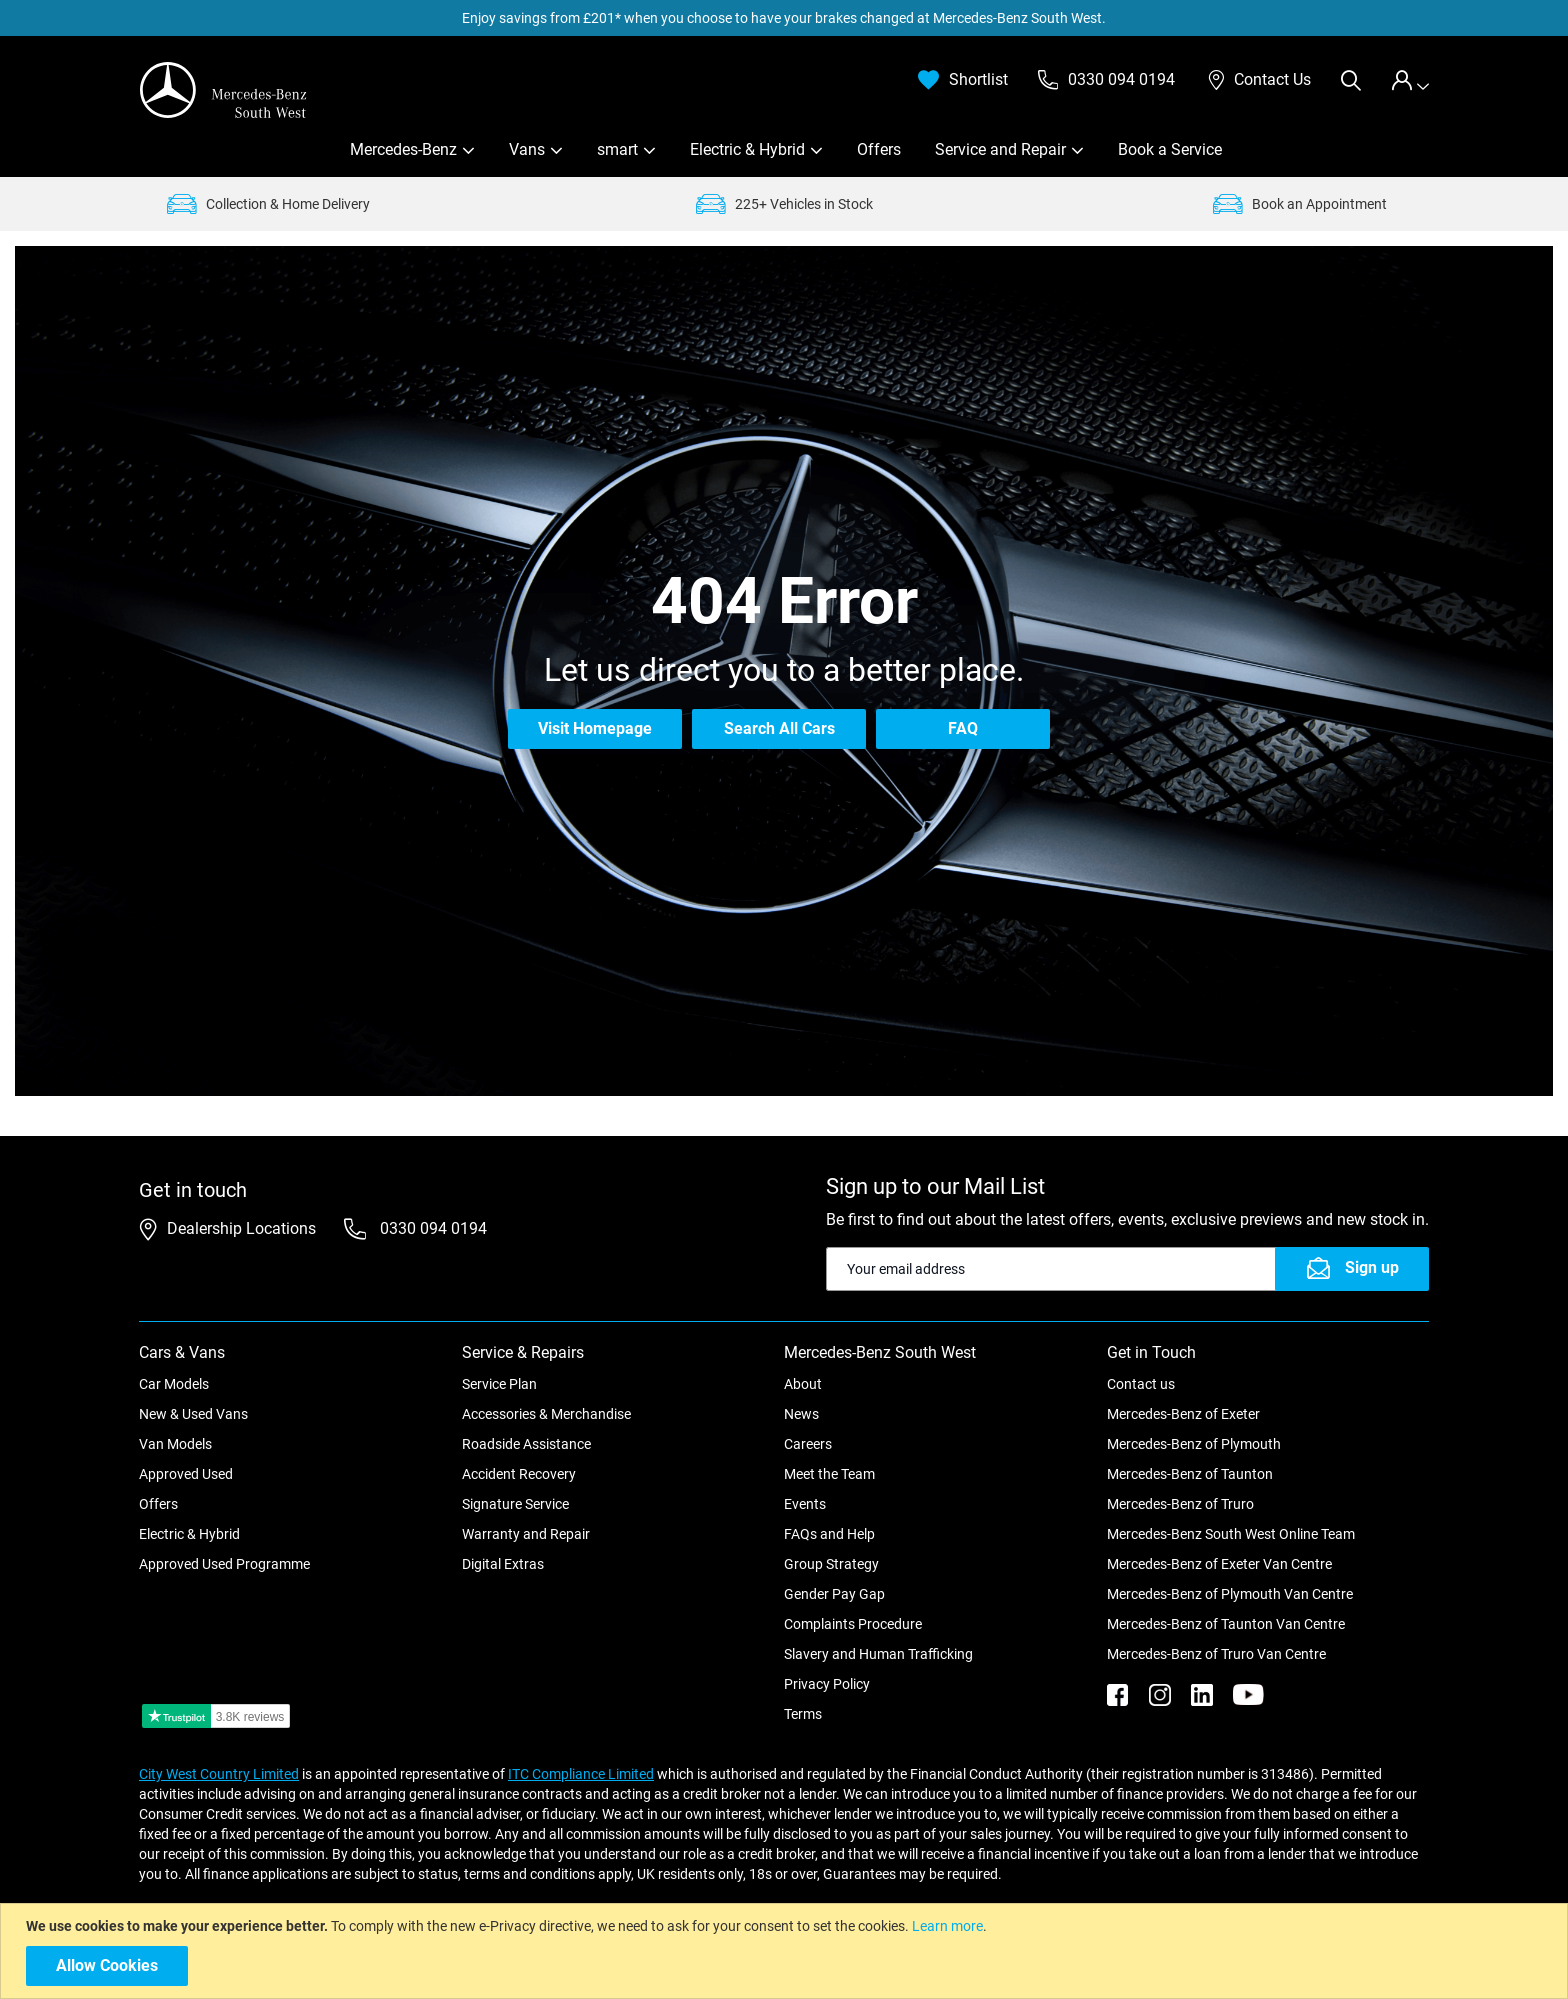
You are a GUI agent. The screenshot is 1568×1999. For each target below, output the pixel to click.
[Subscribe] (1352, 1269)
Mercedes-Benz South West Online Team (1231, 1534)
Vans (527, 149)
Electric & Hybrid (747, 149)
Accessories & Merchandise (546, 1414)
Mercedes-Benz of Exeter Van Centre (1219, 1564)
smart (617, 149)
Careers (808, 1444)
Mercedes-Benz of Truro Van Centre (1216, 1654)
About (803, 1384)
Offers (879, 149)
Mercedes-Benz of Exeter (1183, 1414)
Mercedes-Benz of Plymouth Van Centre (1230, 1594)
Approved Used (186, 1474)
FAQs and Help (829, 1534)
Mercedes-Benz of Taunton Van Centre (1226, 1624)
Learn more (947, 1926)
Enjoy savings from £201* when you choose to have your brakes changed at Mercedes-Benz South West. (784, 18)
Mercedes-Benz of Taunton (1190, 1474)
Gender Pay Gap (834, 1594)
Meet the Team (829, 1474)
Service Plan (499, 1384)
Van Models (175, 1444)
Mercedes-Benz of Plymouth (1194, 1444)
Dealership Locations (241, 1228)
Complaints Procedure (853, 1624)
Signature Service (515, 1504)
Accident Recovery (519, 1474)
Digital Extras (503, 1564)
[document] (786, 1951)
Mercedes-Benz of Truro (1180, 1504)
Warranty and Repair (526, 1534)
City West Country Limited (219, 1774)
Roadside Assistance (526, 1444)
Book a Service (1170, 149)
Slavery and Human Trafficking (878, 1654)
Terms (803, 1714)
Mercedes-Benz (403, 149)
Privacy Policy (827, 1684)
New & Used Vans (193, 1414)
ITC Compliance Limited (581, 1774)
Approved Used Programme (224, 1564)
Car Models (174, 1384)
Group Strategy (831, 1564)
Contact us (1141, 1384)
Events (805, 1504)
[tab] (1410, 80)
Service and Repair (1000, 149)
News (801, 1414)
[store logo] (224, 90)
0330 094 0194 (431, 1228)
